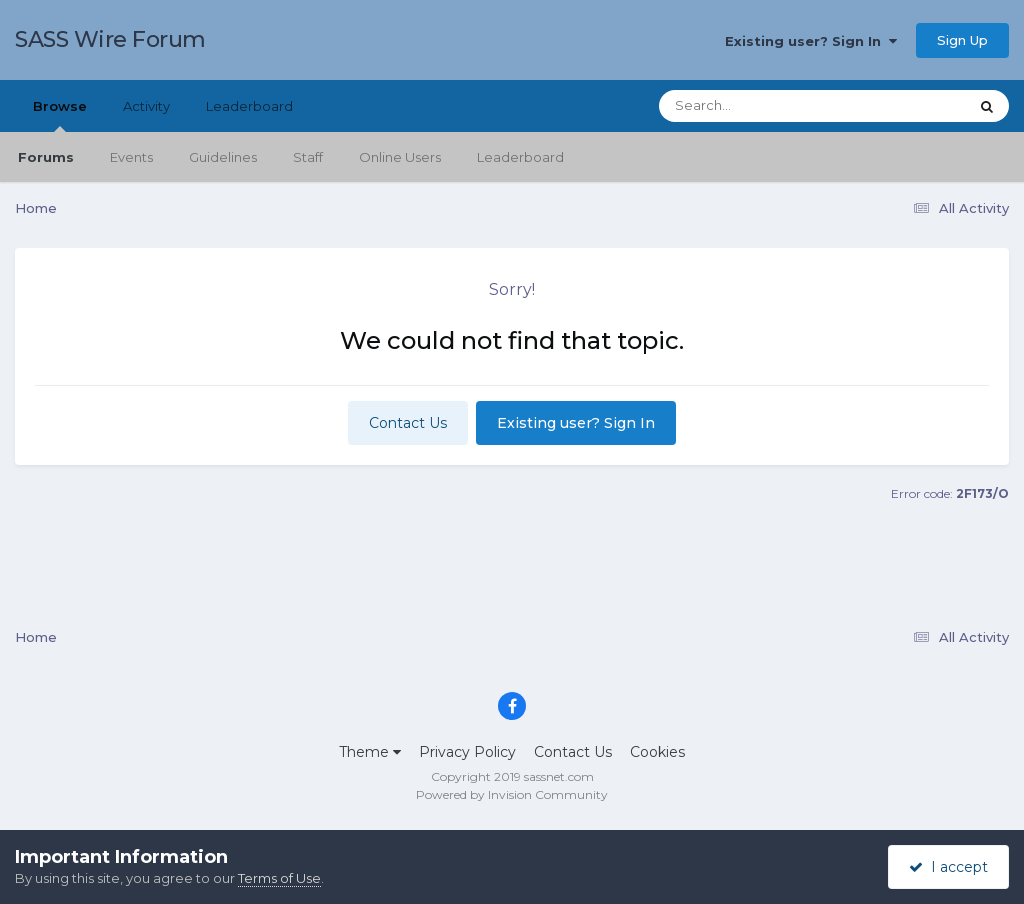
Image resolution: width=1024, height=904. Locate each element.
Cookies (657, 752)
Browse (60, 115)
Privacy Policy (467, 752)
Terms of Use (279, 878)
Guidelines (223, 157)
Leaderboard (520, 157)
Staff (308, 157)
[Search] (758, 106)
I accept (948, 867)
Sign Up (962, 40)
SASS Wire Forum (110, 39)
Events (131, 157)
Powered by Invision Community (512, 794)
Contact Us (408, 423)
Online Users (400, 157)
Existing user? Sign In (811, 41)
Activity (146, 106)
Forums (46, 157)
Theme (370, 752)
